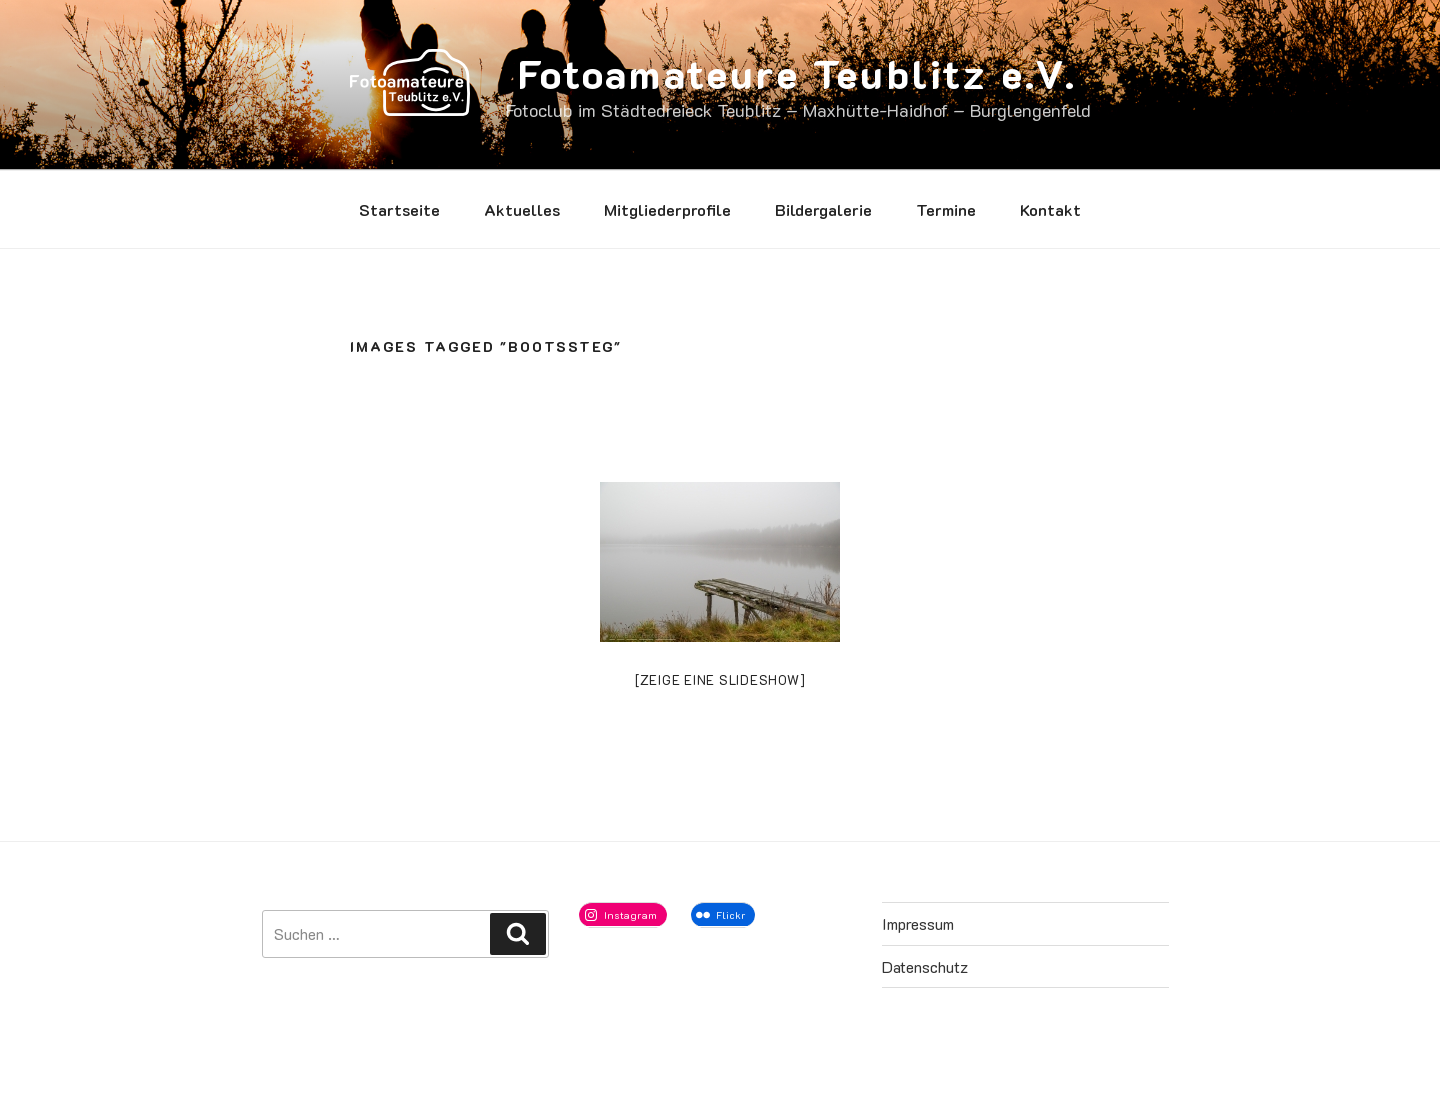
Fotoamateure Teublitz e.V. (797, 73)
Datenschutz (925, 966)
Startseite (399, 209)
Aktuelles (522, 209)
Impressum (918, 923)
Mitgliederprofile (667, 209)
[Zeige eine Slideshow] (720, 679)
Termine (946, 209)
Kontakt (1050, 209)
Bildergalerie (823, 209)
